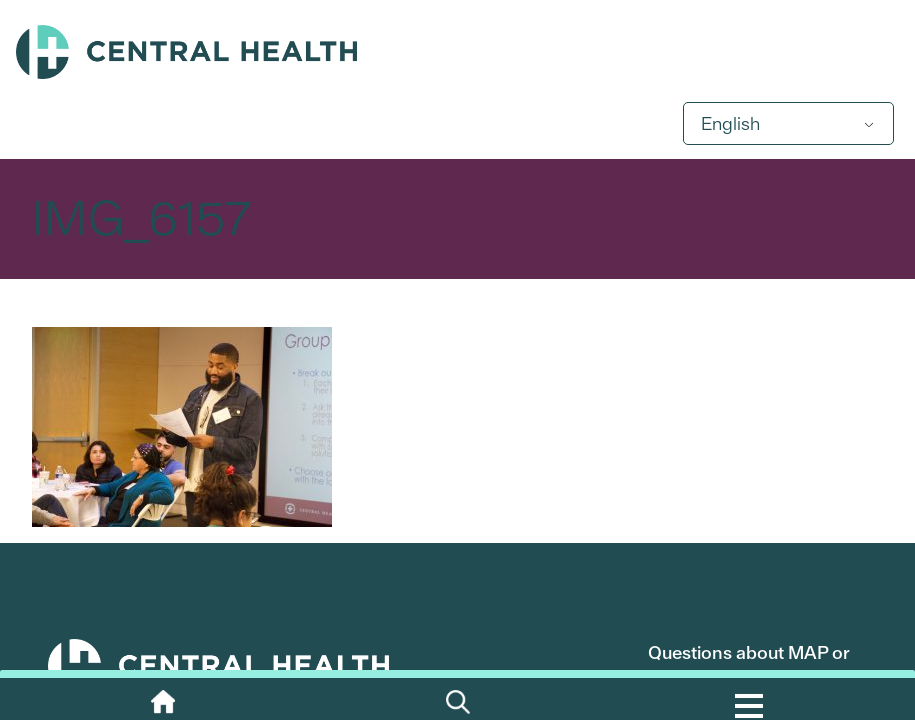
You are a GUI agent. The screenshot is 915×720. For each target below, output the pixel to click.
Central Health (457, 52)
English (730, 123)
